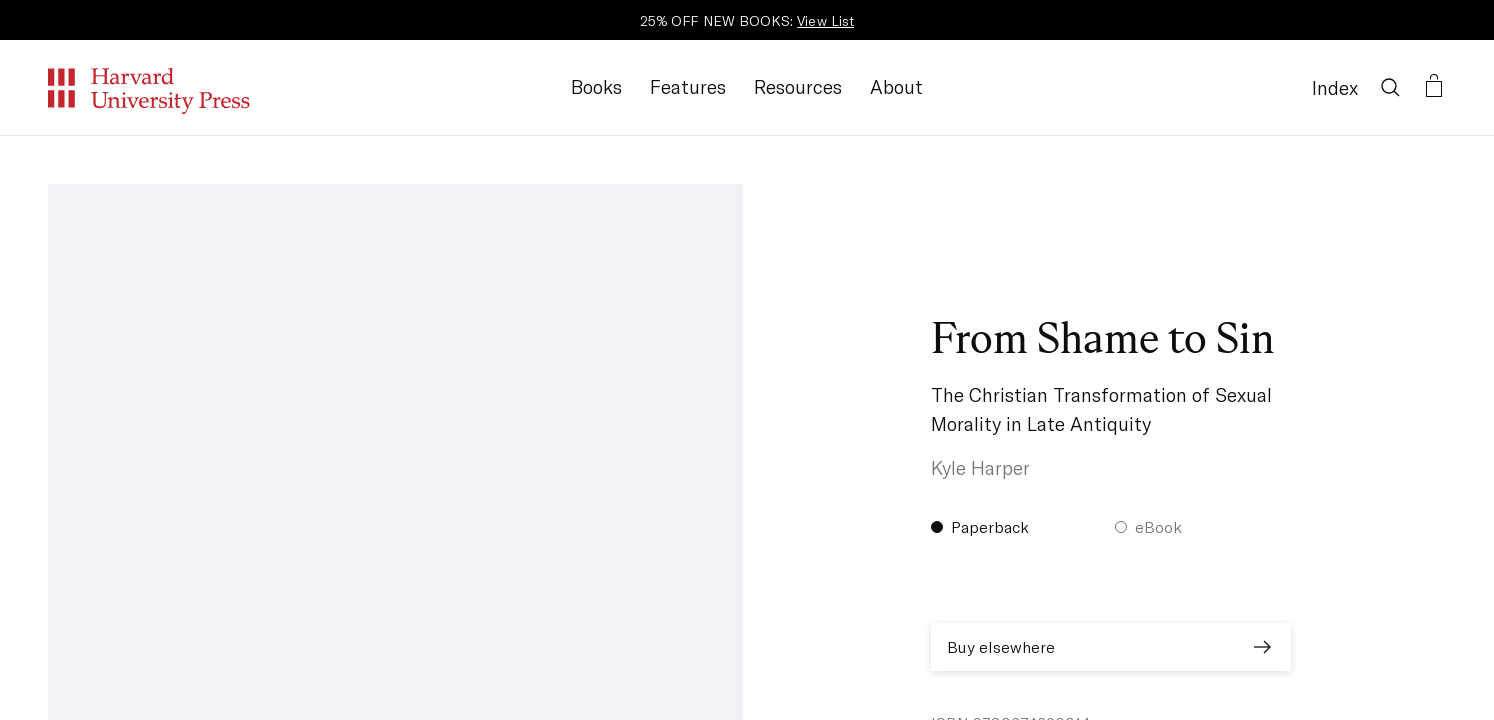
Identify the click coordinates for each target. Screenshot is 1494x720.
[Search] (1390, 87)
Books (596, 86)
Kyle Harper (980, 467)
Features (688, 86)
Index (1335, 87)
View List (825, 20)
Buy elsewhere (1111, 647)
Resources (798, 86)
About (896, 86)
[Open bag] (1434, 87)
